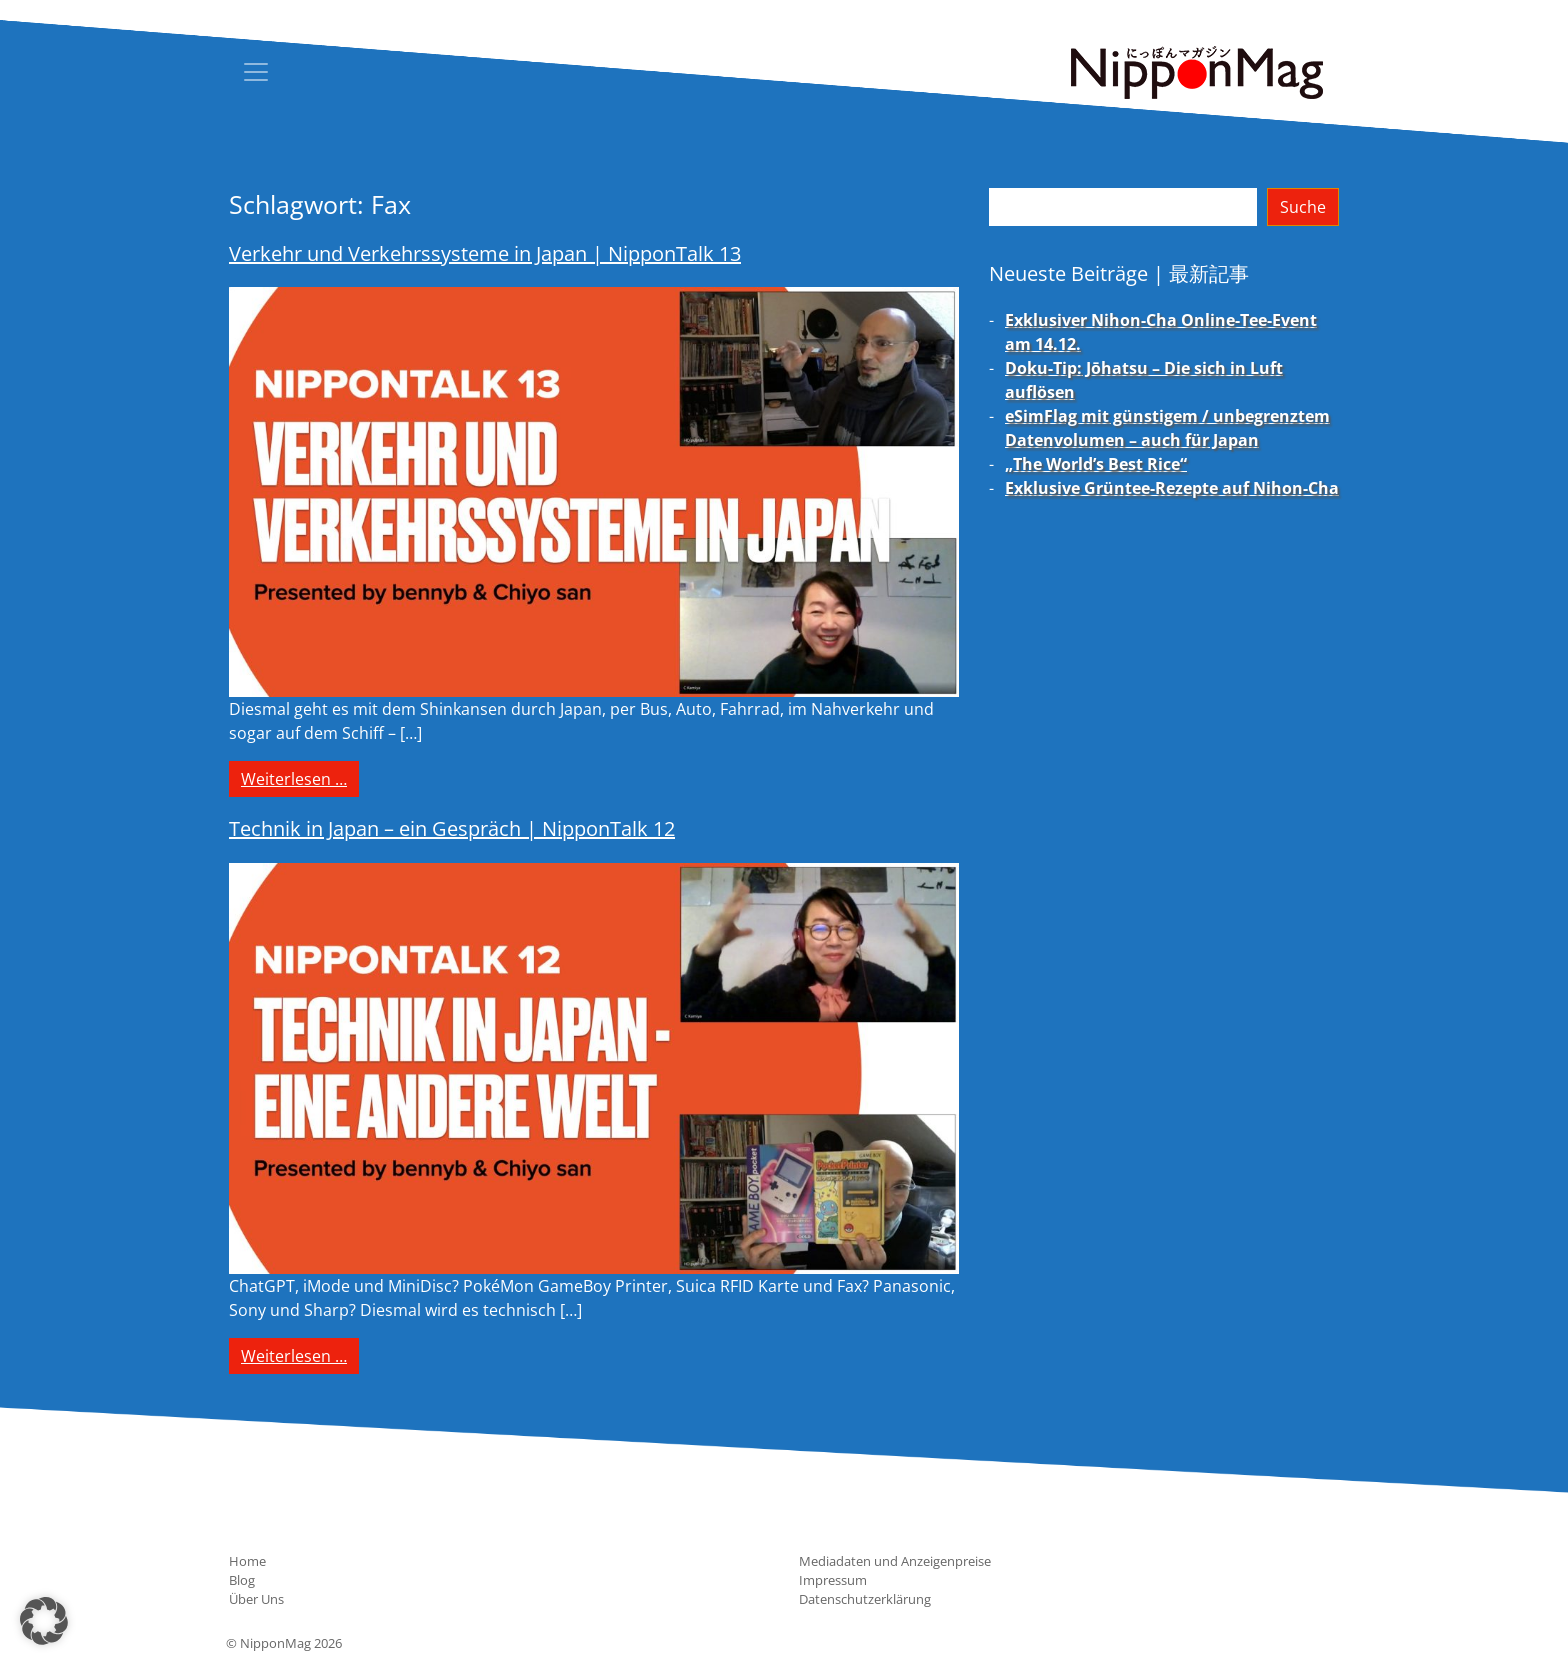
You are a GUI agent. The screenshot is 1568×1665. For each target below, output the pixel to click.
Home (247, 1561)
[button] (44, 1621)
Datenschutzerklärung (865, 1599)
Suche (1303, 207)
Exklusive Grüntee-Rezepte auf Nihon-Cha (1172, 488)
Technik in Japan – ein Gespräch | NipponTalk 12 (452, 828)
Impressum (833, 1580)
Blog (242, 1580)
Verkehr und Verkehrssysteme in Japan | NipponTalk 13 (485, 253)
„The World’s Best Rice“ (1096, 464)
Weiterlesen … (300, 778)
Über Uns (256, 1599)
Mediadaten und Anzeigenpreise (895, 1561)
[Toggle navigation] (256, 72)
